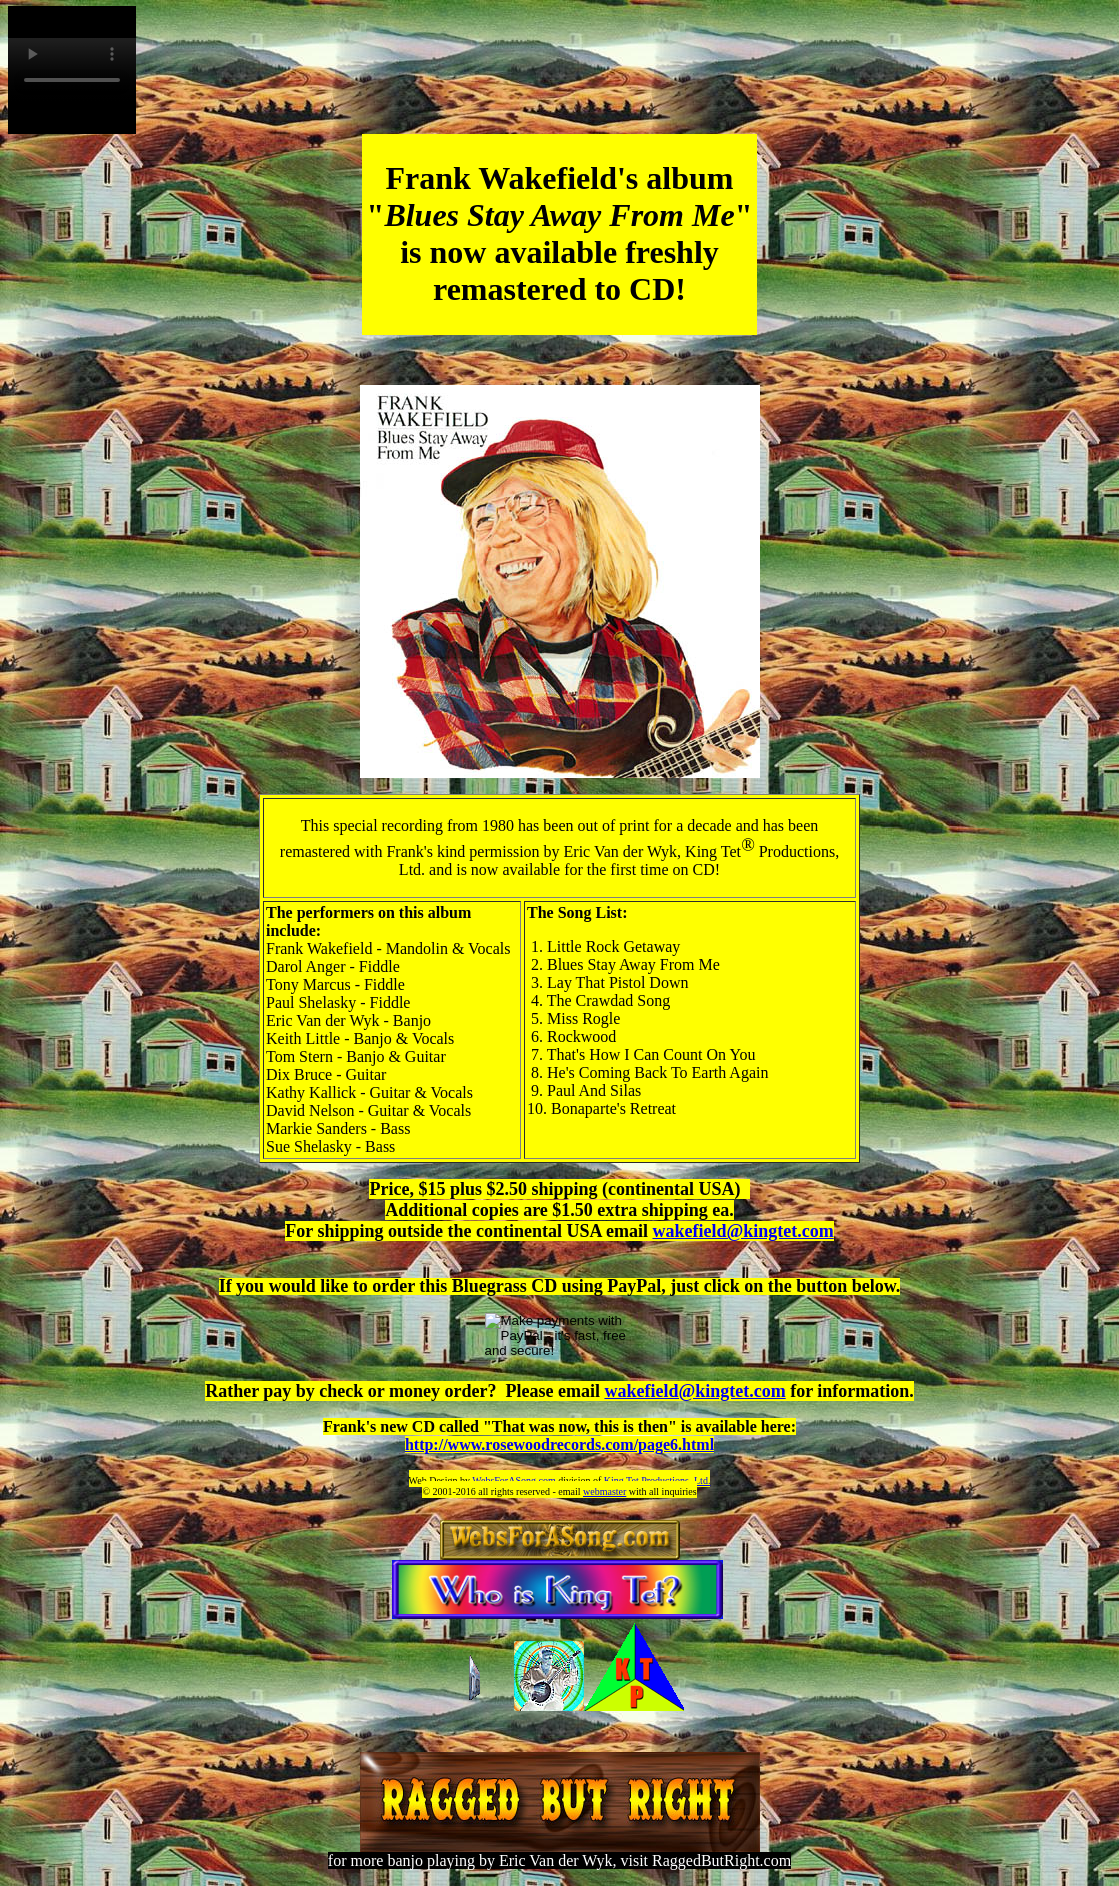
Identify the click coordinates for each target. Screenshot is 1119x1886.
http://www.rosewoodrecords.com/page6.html (559, 1444)
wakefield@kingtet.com (742, 1231)
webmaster (604, 1491)
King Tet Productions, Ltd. (657, 1480)
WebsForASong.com (513, 1480)
